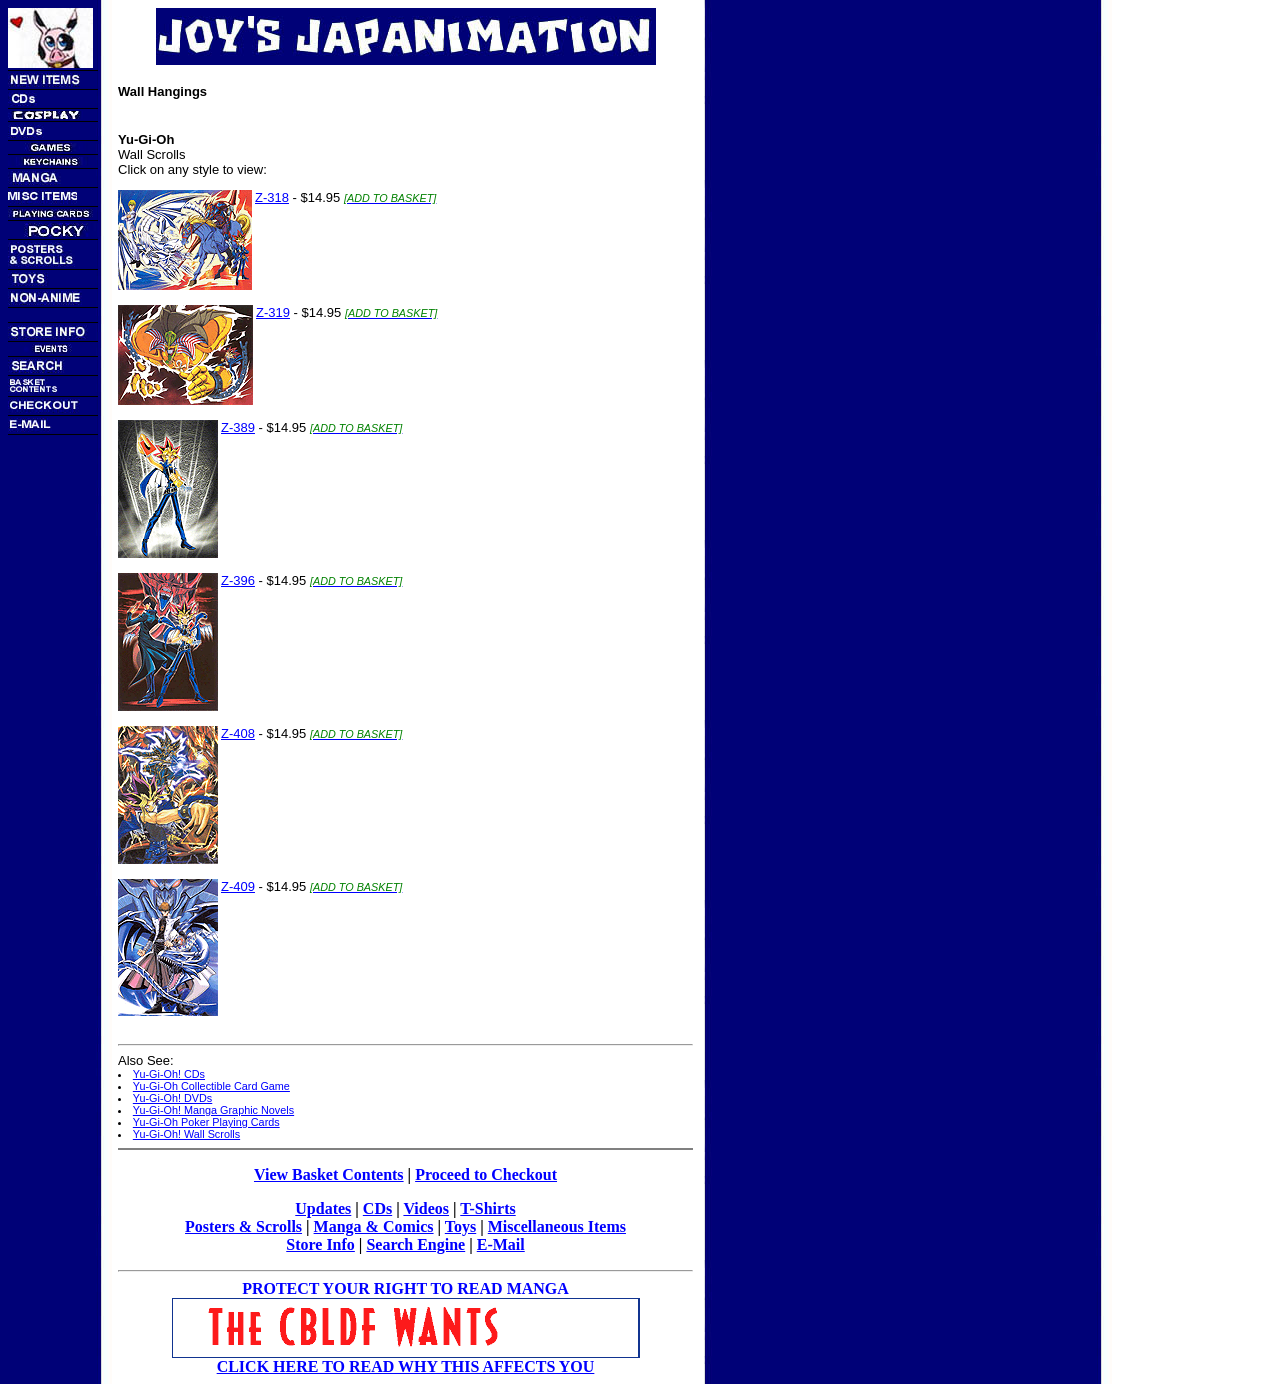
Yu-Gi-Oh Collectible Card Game (211, 1086)
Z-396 (238, 580)
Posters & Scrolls (243, 1226)
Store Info (320, 1244)
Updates (323, 1208)
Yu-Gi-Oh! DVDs (172, 1098)
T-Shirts (487, 1208)
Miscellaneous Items (557, 1226)
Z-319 (273, 312)
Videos (426, 1208)
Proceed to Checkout (486, 1174)
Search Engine (415, 1244)
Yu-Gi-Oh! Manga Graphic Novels (213, 1110)
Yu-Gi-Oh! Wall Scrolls (186, 1134)
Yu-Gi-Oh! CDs (169, 1074)
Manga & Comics (374, 1226)
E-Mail (501, 1244)
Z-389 (238, 427)
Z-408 (238, 733)
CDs (377, 1208)
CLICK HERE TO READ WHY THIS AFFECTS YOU (406, 1366)
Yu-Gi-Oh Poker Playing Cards (206, 1122)
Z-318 (272, 197)
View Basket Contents (329, 1174)
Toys (460, 1226)
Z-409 (238, 886)
